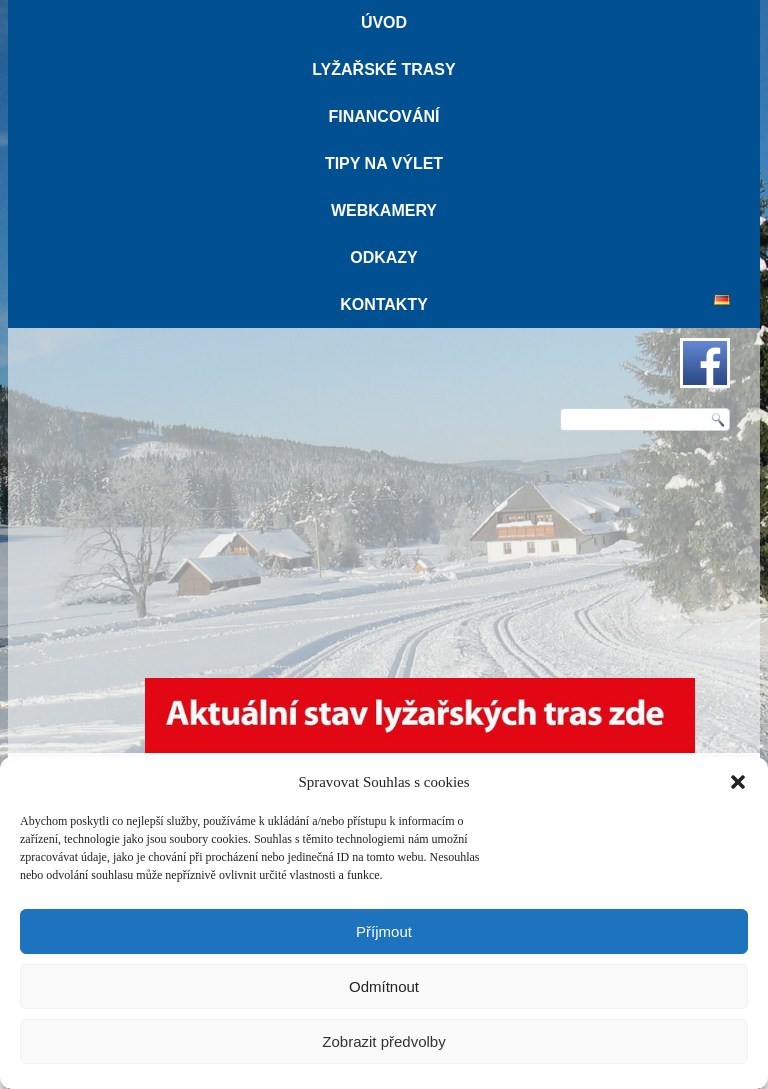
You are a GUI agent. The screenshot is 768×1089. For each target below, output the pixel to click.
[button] (738, 782)
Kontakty (384, 304)
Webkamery (384, 210)
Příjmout (384, 931)
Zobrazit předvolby (383, 1041)
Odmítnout (384, 986)
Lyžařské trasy (383, 69)
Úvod (384, 22)
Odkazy (384, 257)
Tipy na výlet (384, 163)
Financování (383, 116)
